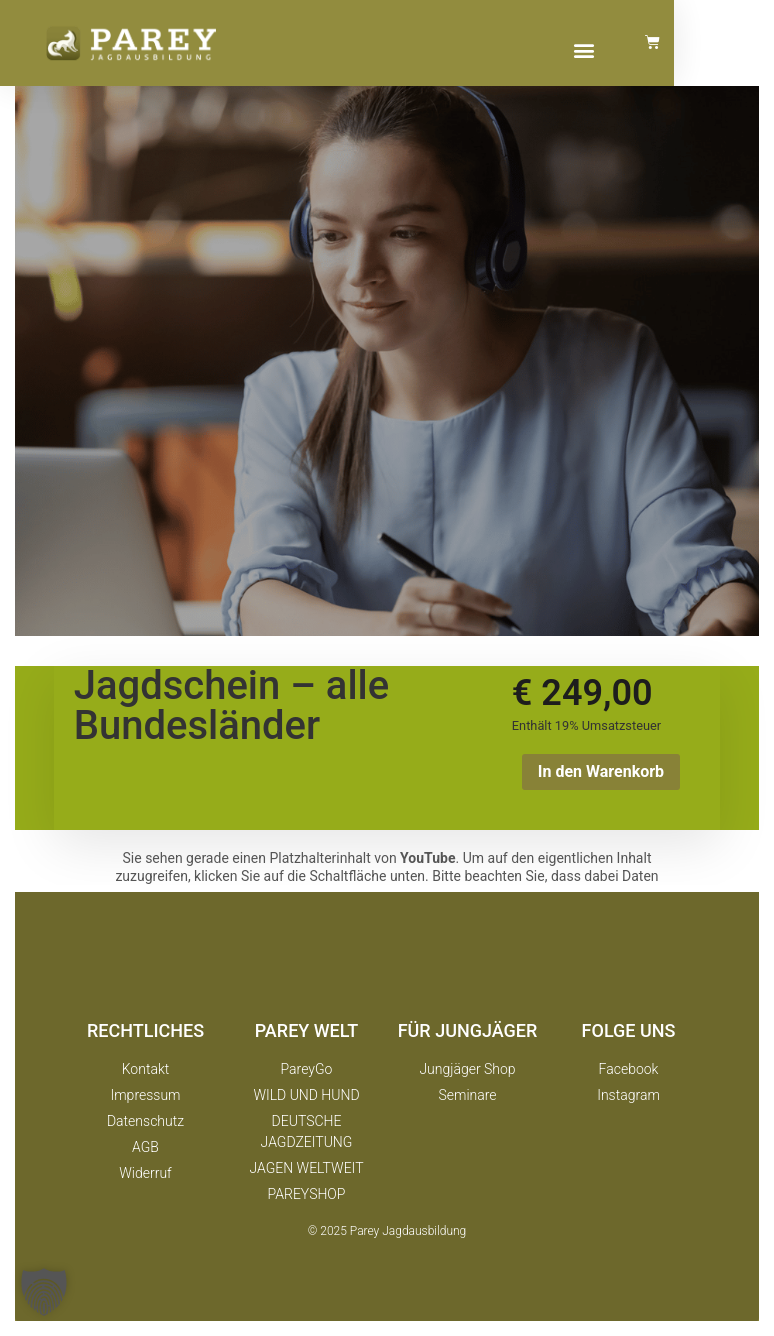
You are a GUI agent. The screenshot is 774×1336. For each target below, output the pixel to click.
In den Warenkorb (601, 771)
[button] (670, 49)
